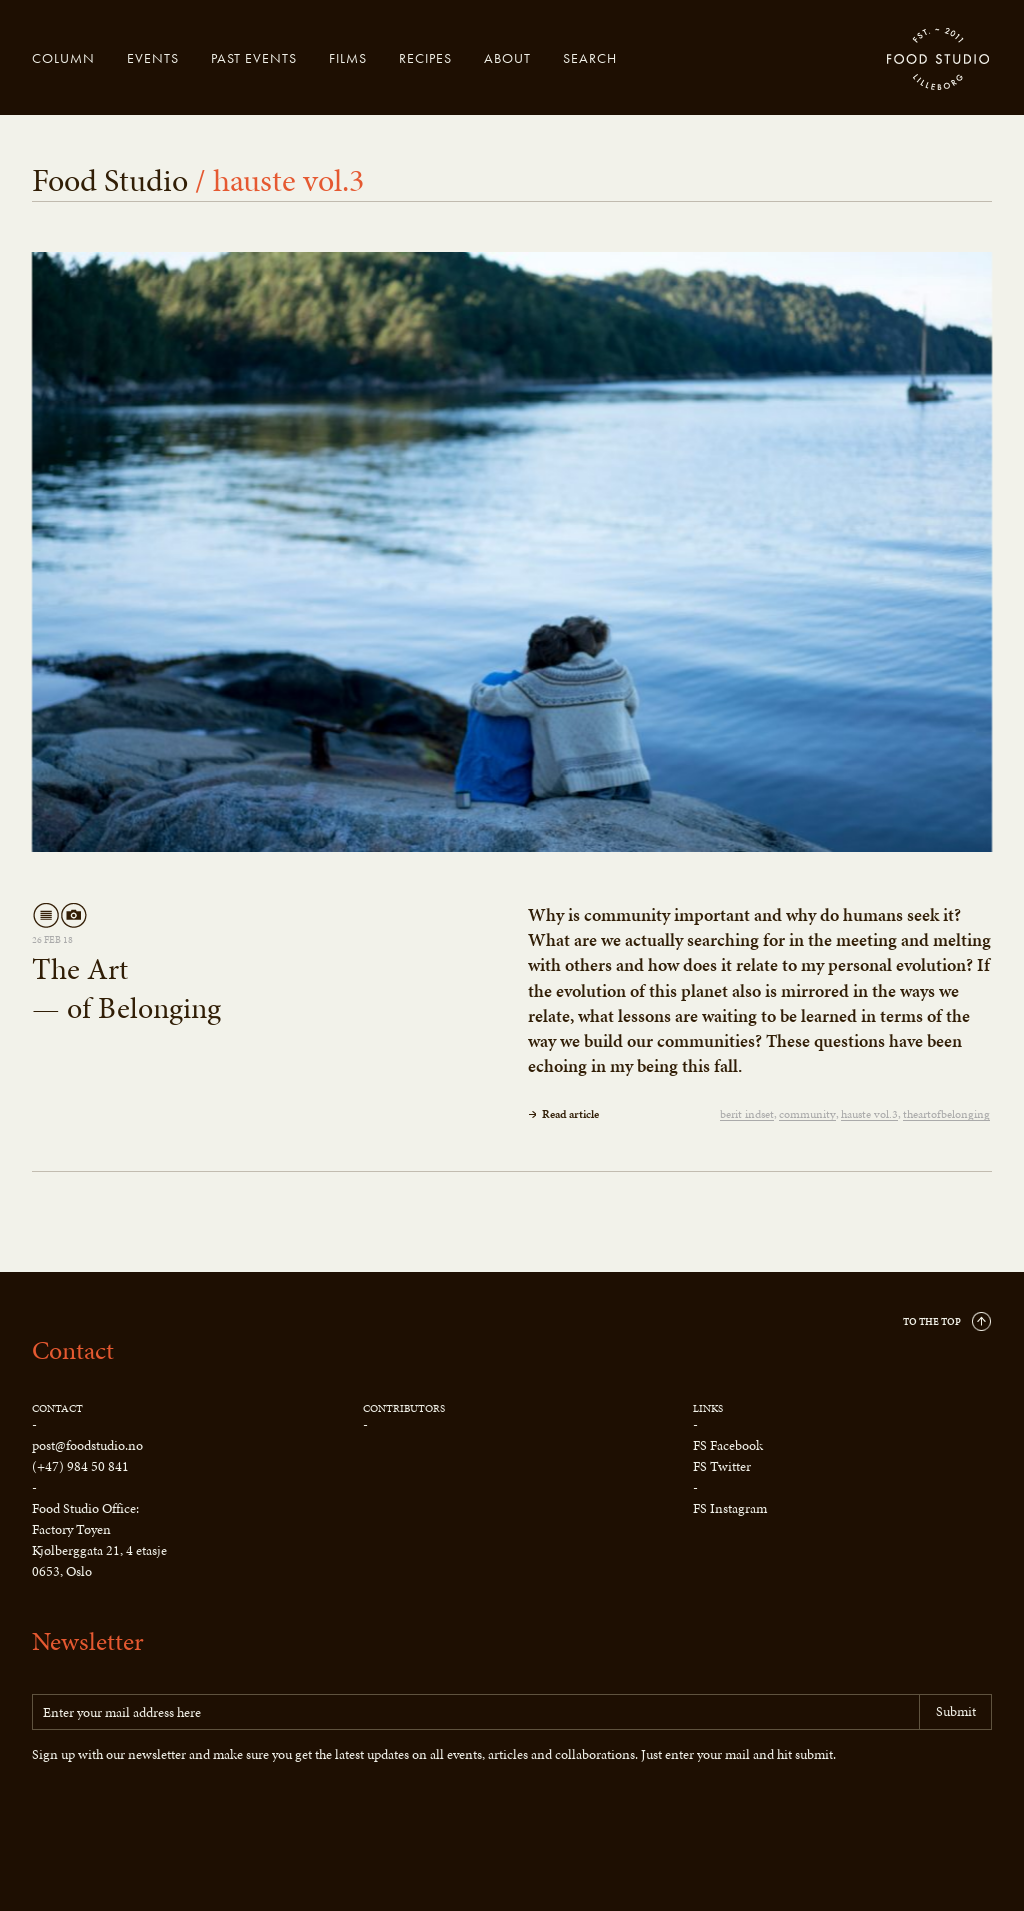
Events (153, 58)
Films (348, 58)
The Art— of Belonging (126, 988)
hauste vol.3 (869, 1114)
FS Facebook (728, 1445)
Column (63, 58)
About (507, 58)
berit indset (747, 1114)
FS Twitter (722, 1466)
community (807, 1114)
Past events (254, 58)
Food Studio (939, 60)
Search (590, 58)
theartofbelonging (946, 1114)
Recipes (425, 58)
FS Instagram (730, 1508)
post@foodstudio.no (87, 1445)
